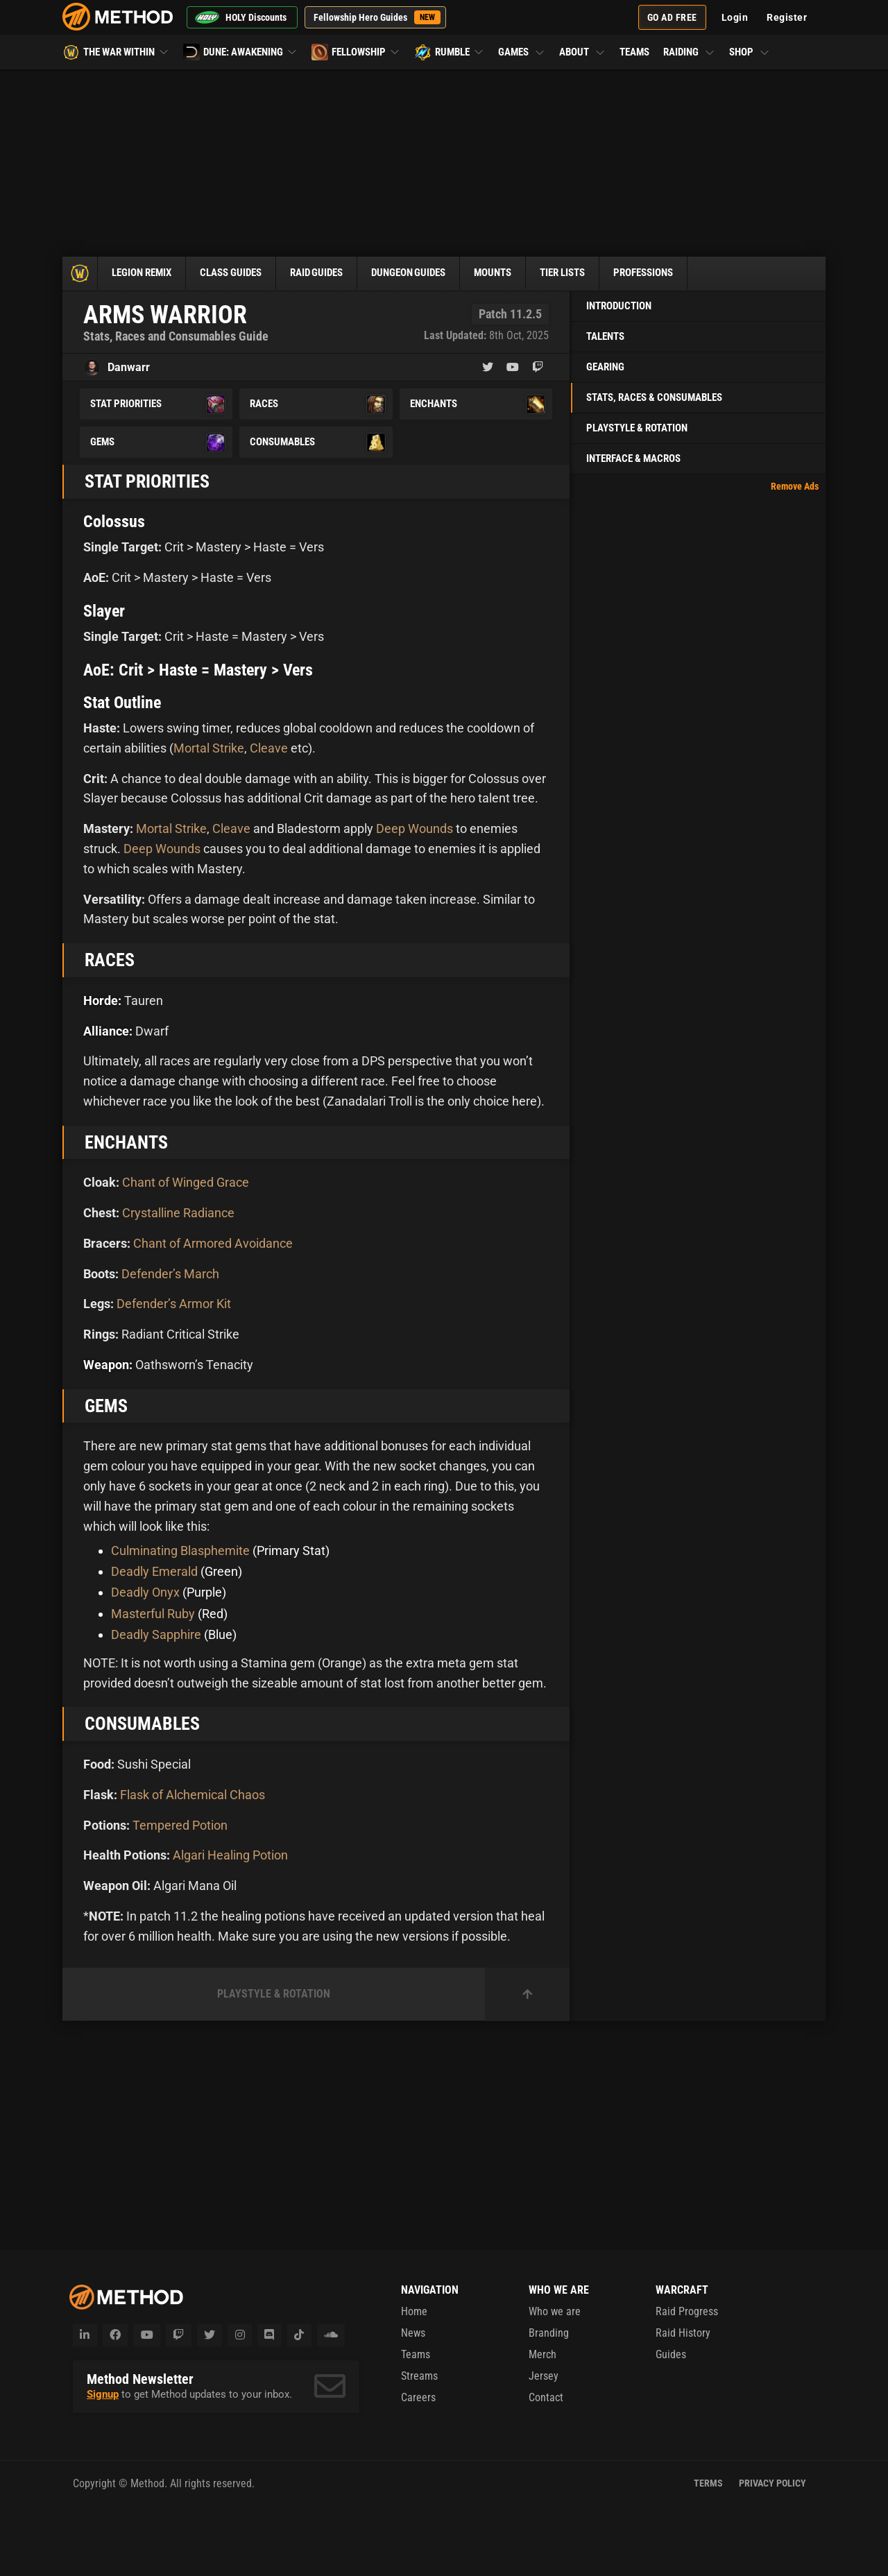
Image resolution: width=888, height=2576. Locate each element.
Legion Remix (145, 273)
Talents (605, 336)
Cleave (269, 748)
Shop (749, 52)
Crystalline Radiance (178, 1212)
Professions (677, 273)
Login (735, 17)
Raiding (689, 52)
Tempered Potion (180, 1825)
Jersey (543, 2375)
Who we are (555, 2311)
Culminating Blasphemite (180, 1550)
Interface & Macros (633, 458)
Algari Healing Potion (230, 1855)
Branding (549, 2332)
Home (414, 2311)
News (413, 2332)
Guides (671, 2354)
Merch (542, 2354)
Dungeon (427, 273)
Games (521, 52)
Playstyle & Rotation (637, 428)
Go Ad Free (672, 17)
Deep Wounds (414, 828)
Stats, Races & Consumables (654, 397)
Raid (330, 273)
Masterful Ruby (153, 1613)
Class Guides (239, 273)
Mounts (515, 273)
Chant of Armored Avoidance (213, 1243)
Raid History (683, 2332)
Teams (634, 52)
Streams (419, 2375)
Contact (546, 2397)
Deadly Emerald (154, 1571)
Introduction (618, 306)
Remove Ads (795, 486)
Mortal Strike (208, 748)
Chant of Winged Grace (185, 1182)
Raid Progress (687, 2311)
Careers (418, 2397)
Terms (708, 2483)
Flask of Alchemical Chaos (192, 1794)
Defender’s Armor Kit (174, 1303)
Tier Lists (590, 273)
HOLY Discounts (240, 17)
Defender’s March (170, 1273)
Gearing (605, 367)
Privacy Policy (772, 2483)
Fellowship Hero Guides (377, 17)
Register (787, 17)
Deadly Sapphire (156, 1634)
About (582, 52)
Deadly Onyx (145, 1592)
